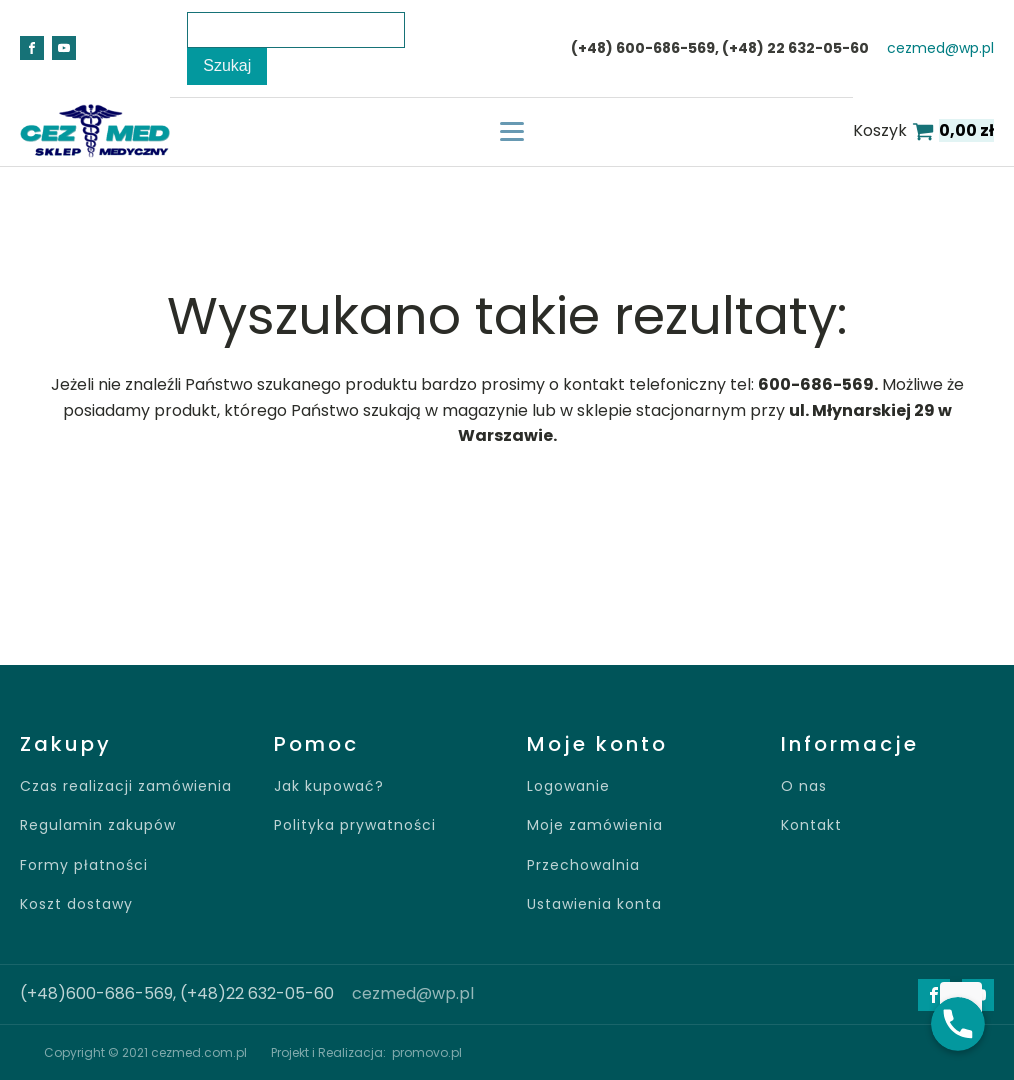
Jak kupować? (329, 786)
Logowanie (568, 786)
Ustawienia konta (594, 904)
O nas (804, 786)
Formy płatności (84, 865)
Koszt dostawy (76, 904)
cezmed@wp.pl (940, 48)
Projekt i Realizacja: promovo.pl (366, 1052)
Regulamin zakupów (98, 825)
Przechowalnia (583, 865)
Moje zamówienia (595, 825)
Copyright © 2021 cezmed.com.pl (145, 1052)
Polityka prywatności (355, 825)
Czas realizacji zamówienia (126, 786)
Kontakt (811, 825)
